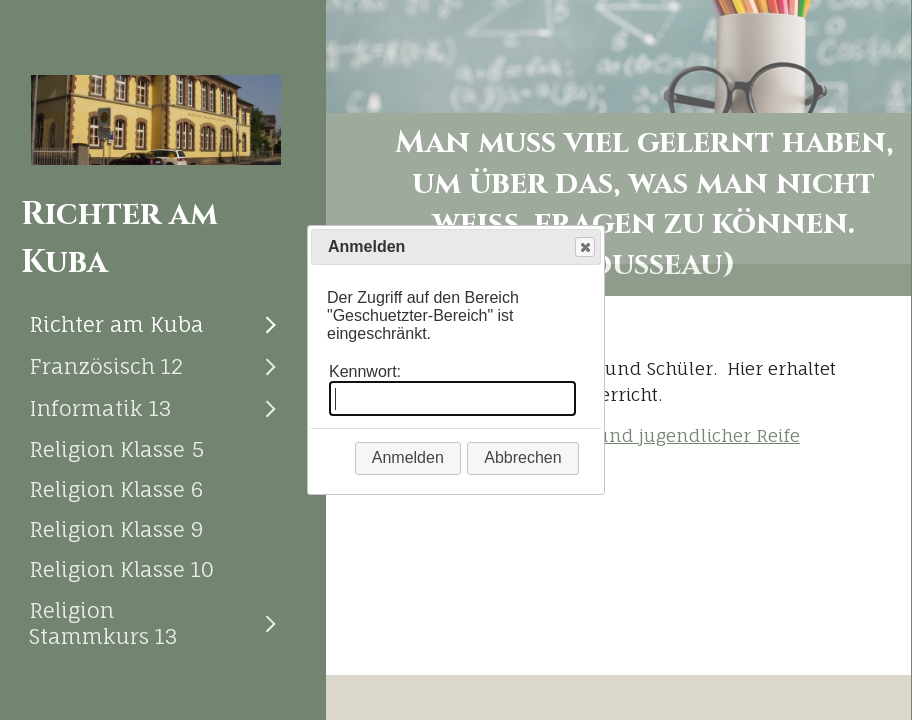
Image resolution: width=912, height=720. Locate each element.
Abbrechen (522, 457)
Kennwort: (365, 371)
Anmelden (408, 457)
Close (584, 247)
